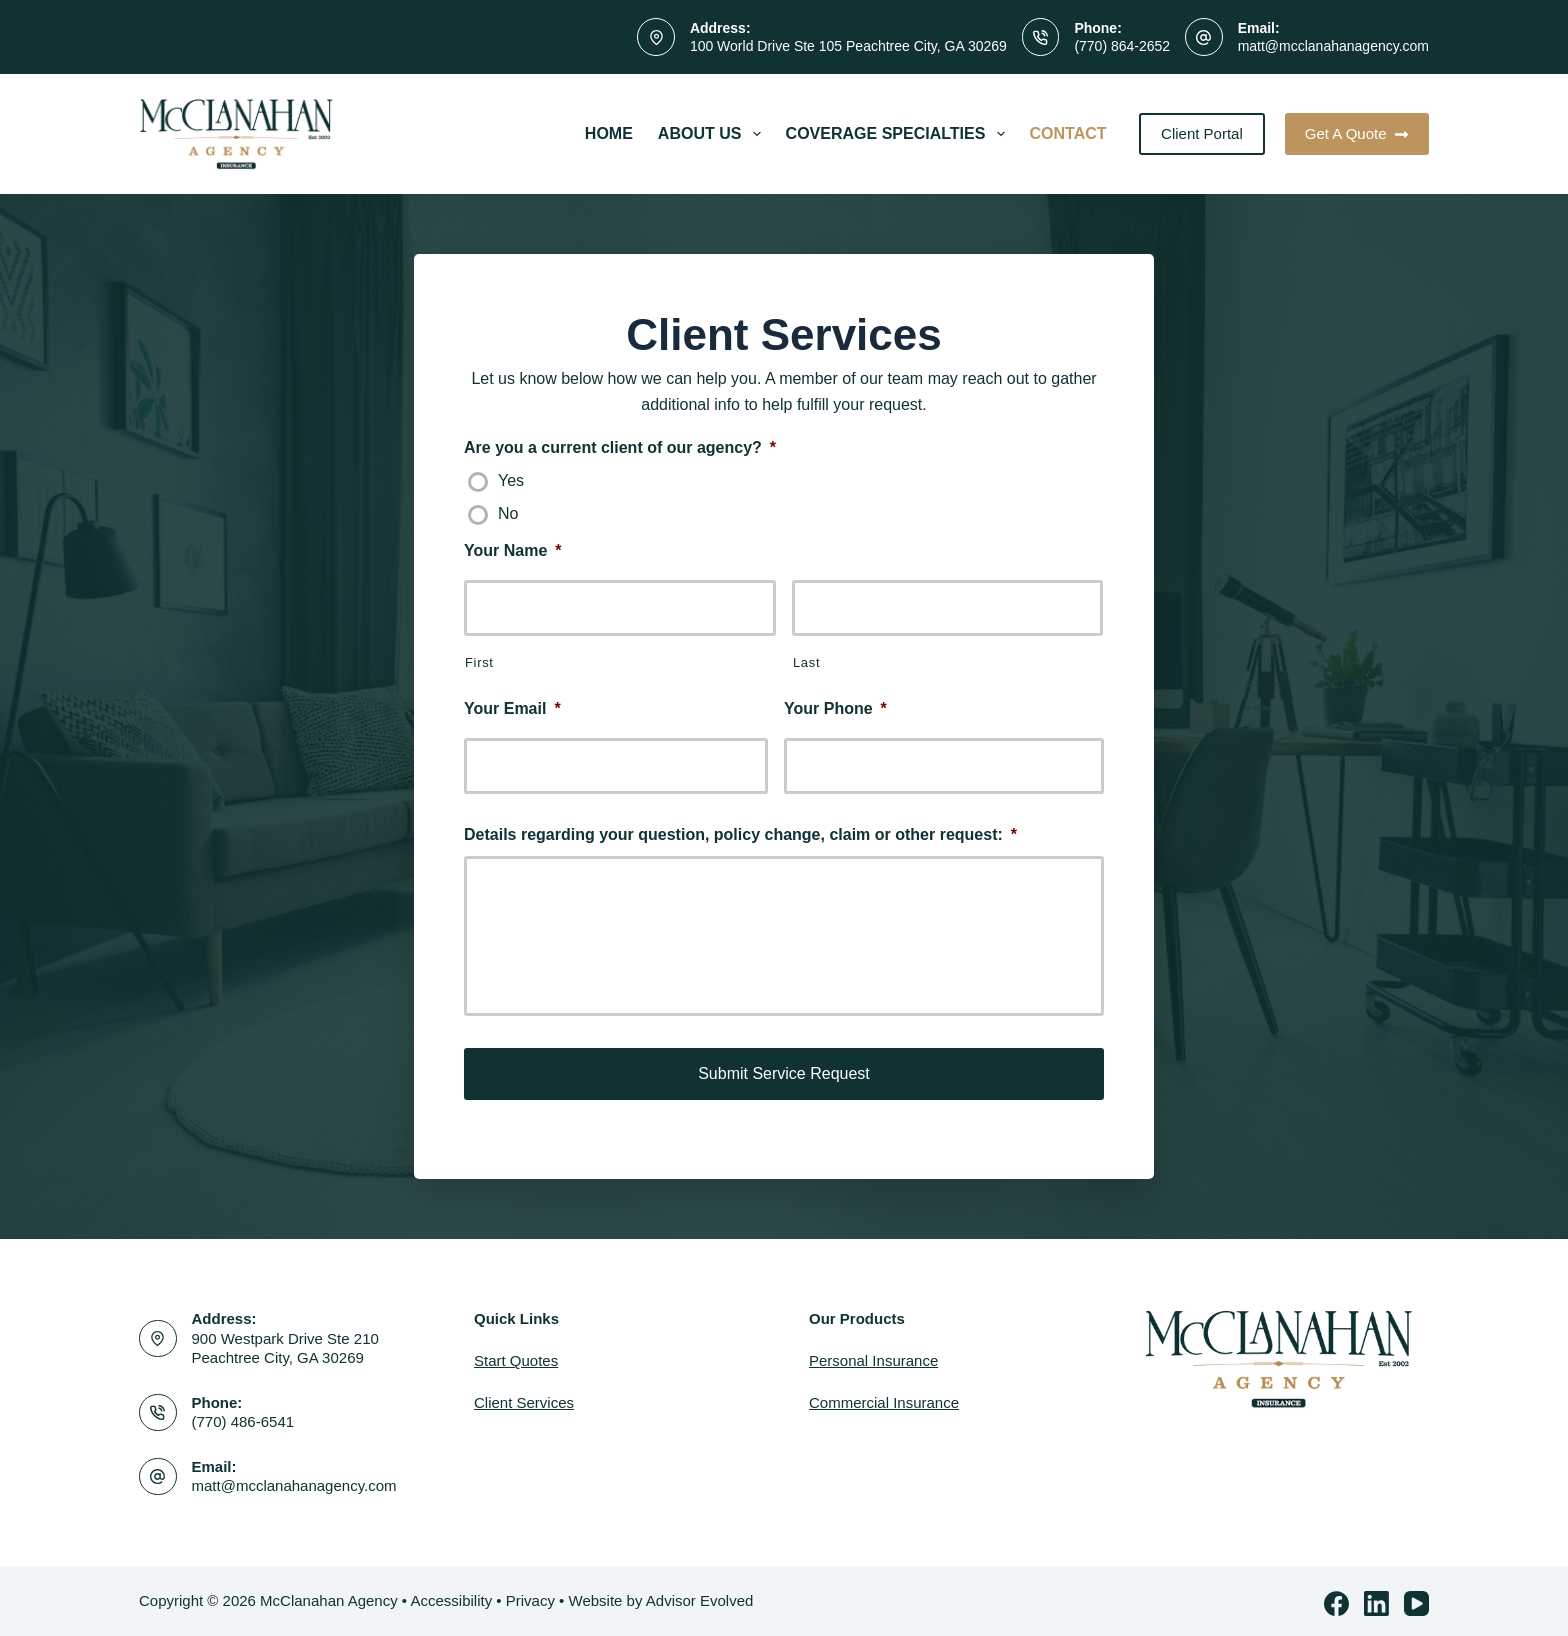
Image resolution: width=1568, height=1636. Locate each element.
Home (609, 133)
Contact (1068, 133)
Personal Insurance (873, 1356)
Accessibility (451, 1595)
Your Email (512, 708)
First (479, 662)
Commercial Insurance (884, 1398)
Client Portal (1202, 133)
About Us (713, 134)
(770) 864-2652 (1122, 46)
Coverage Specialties (899, 134)
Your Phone (835, 708)
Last (806, 662)
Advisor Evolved (700, 1595)
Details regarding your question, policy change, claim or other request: (740, 834)
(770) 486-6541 (243, 1417)
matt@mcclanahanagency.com (1333, 46)
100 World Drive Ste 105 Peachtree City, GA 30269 (848, 46)
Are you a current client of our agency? (620, 447)
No (508, 513)
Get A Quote (1357, 133)
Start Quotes (516, 1356)
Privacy (530, 1595)
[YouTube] (1416, 1598)
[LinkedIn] (1376, 1598)
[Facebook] (1336, 1598)
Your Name (513, 550)
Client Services (524, 1398)
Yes (511, 480)
